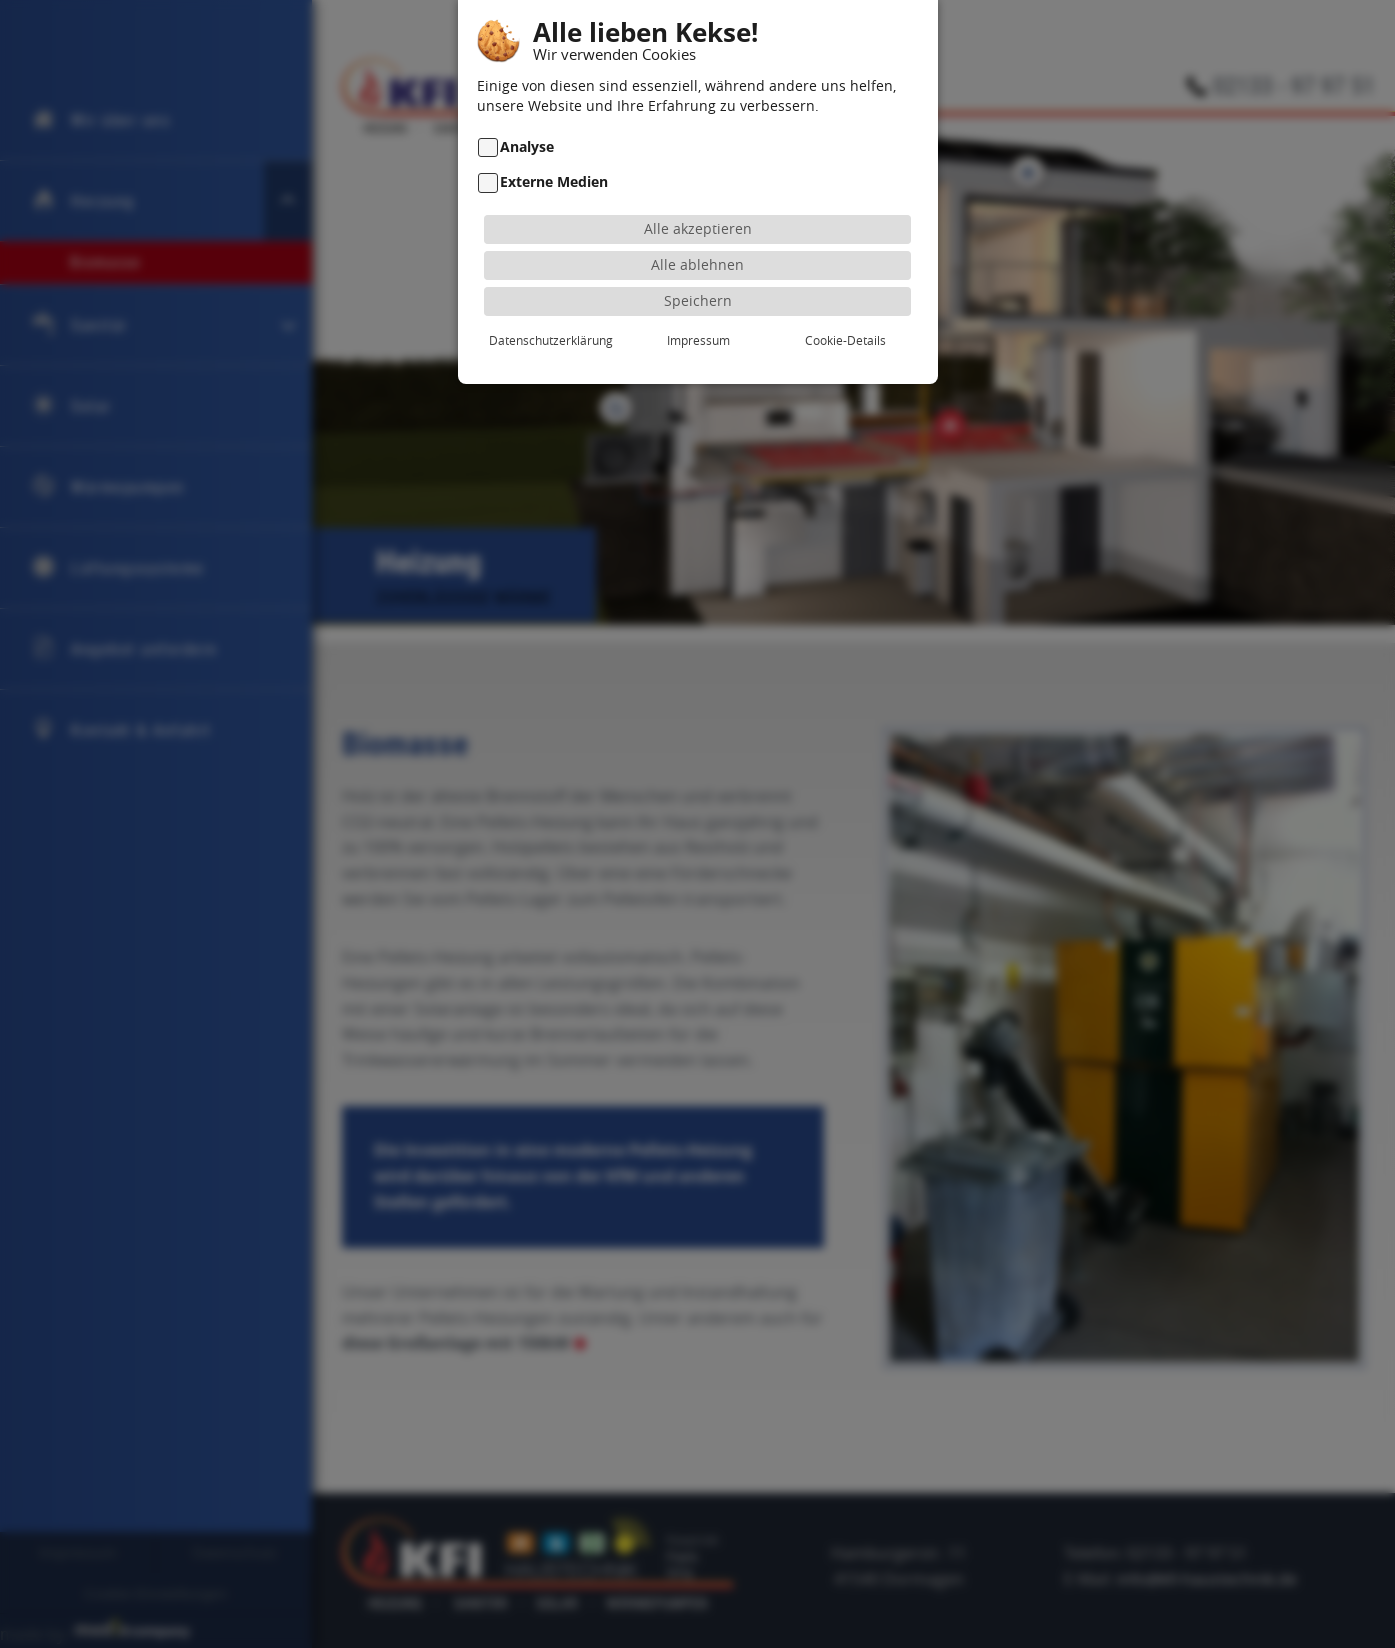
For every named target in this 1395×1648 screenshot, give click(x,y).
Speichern (698, 269)
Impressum (698, 309)
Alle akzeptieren (698, 197)
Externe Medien (554, 151)
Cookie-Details (845, 309)
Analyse (527, 116)
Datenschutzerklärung (551, 309)
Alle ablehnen (697, 233)
